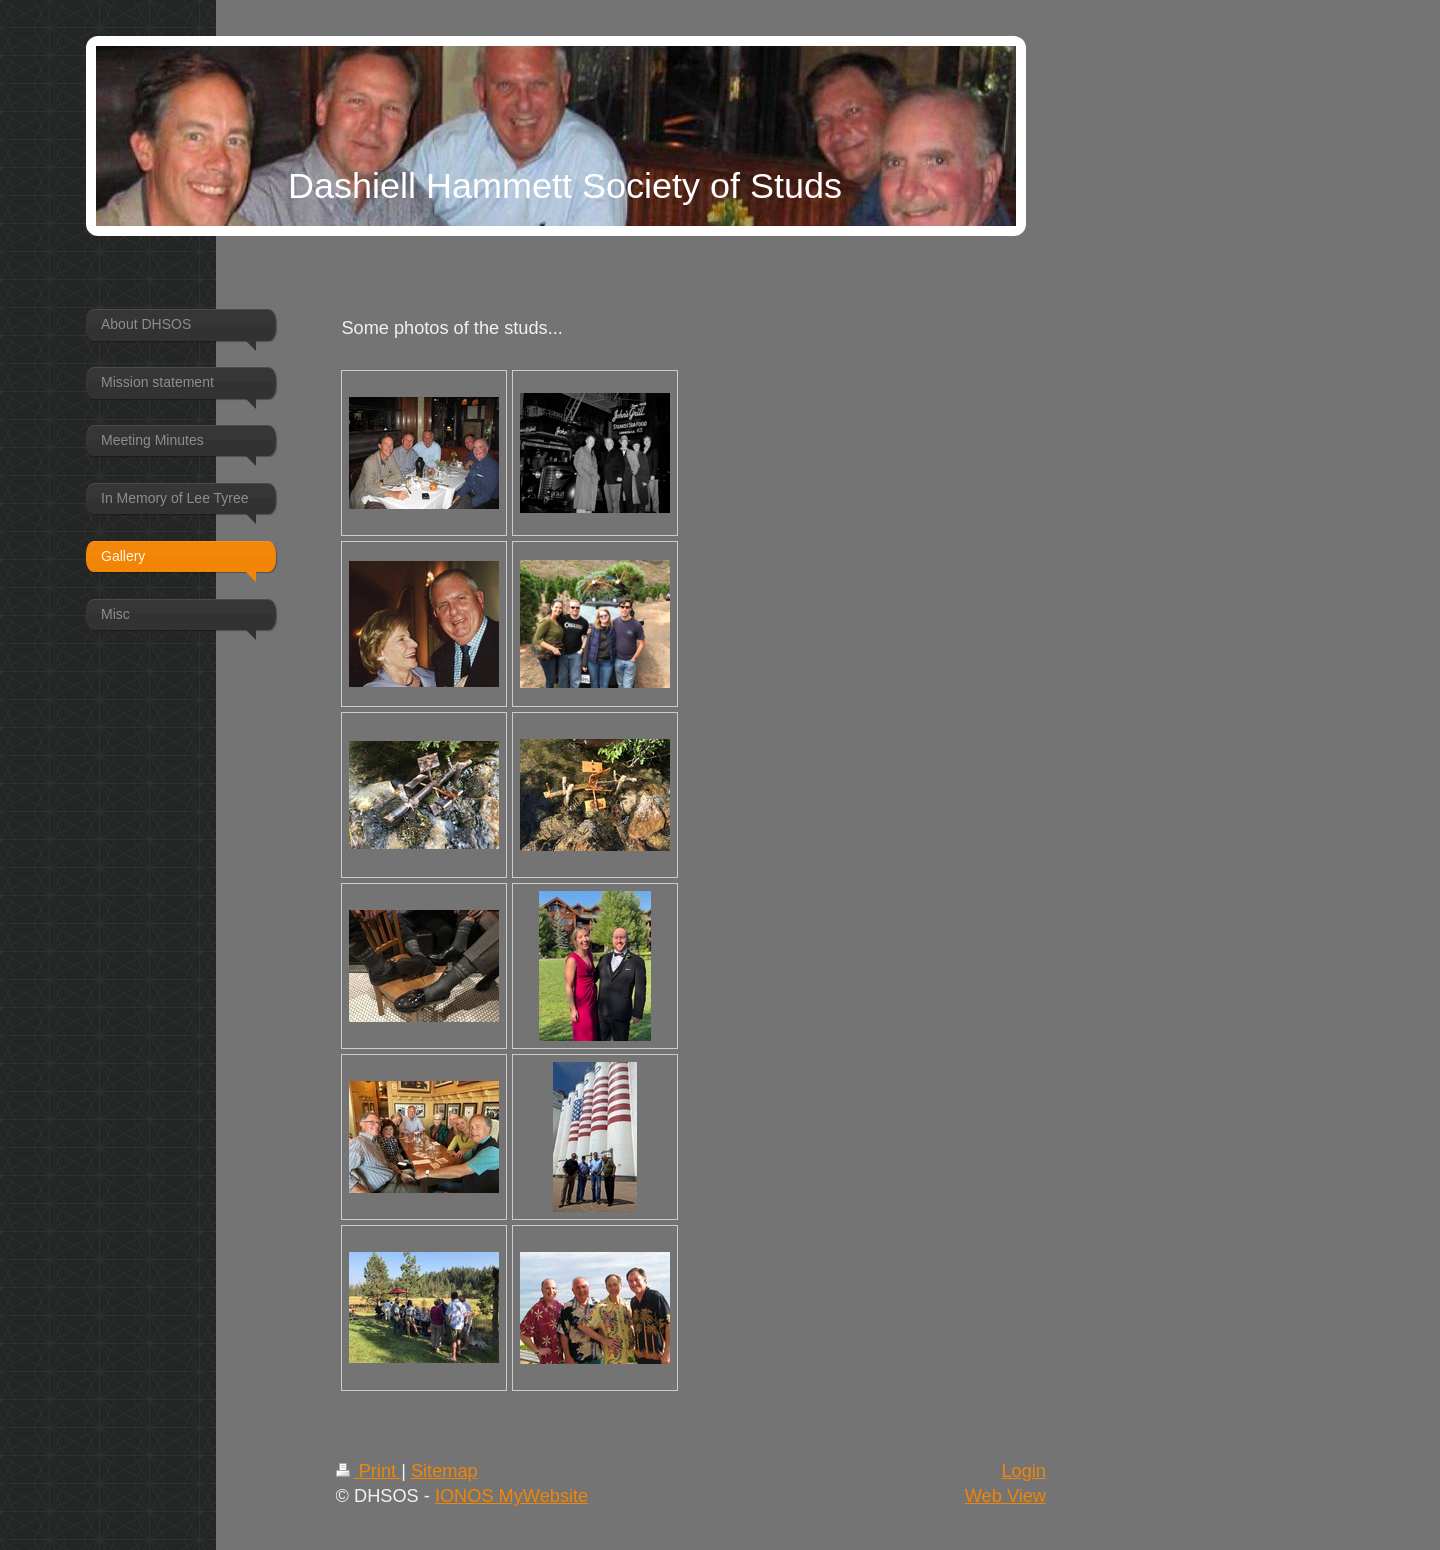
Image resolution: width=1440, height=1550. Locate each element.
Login (1023, 1471)
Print (369, 1471)
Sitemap (444, 1471)
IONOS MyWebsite (511, 1496)
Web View (1005, 1496)
